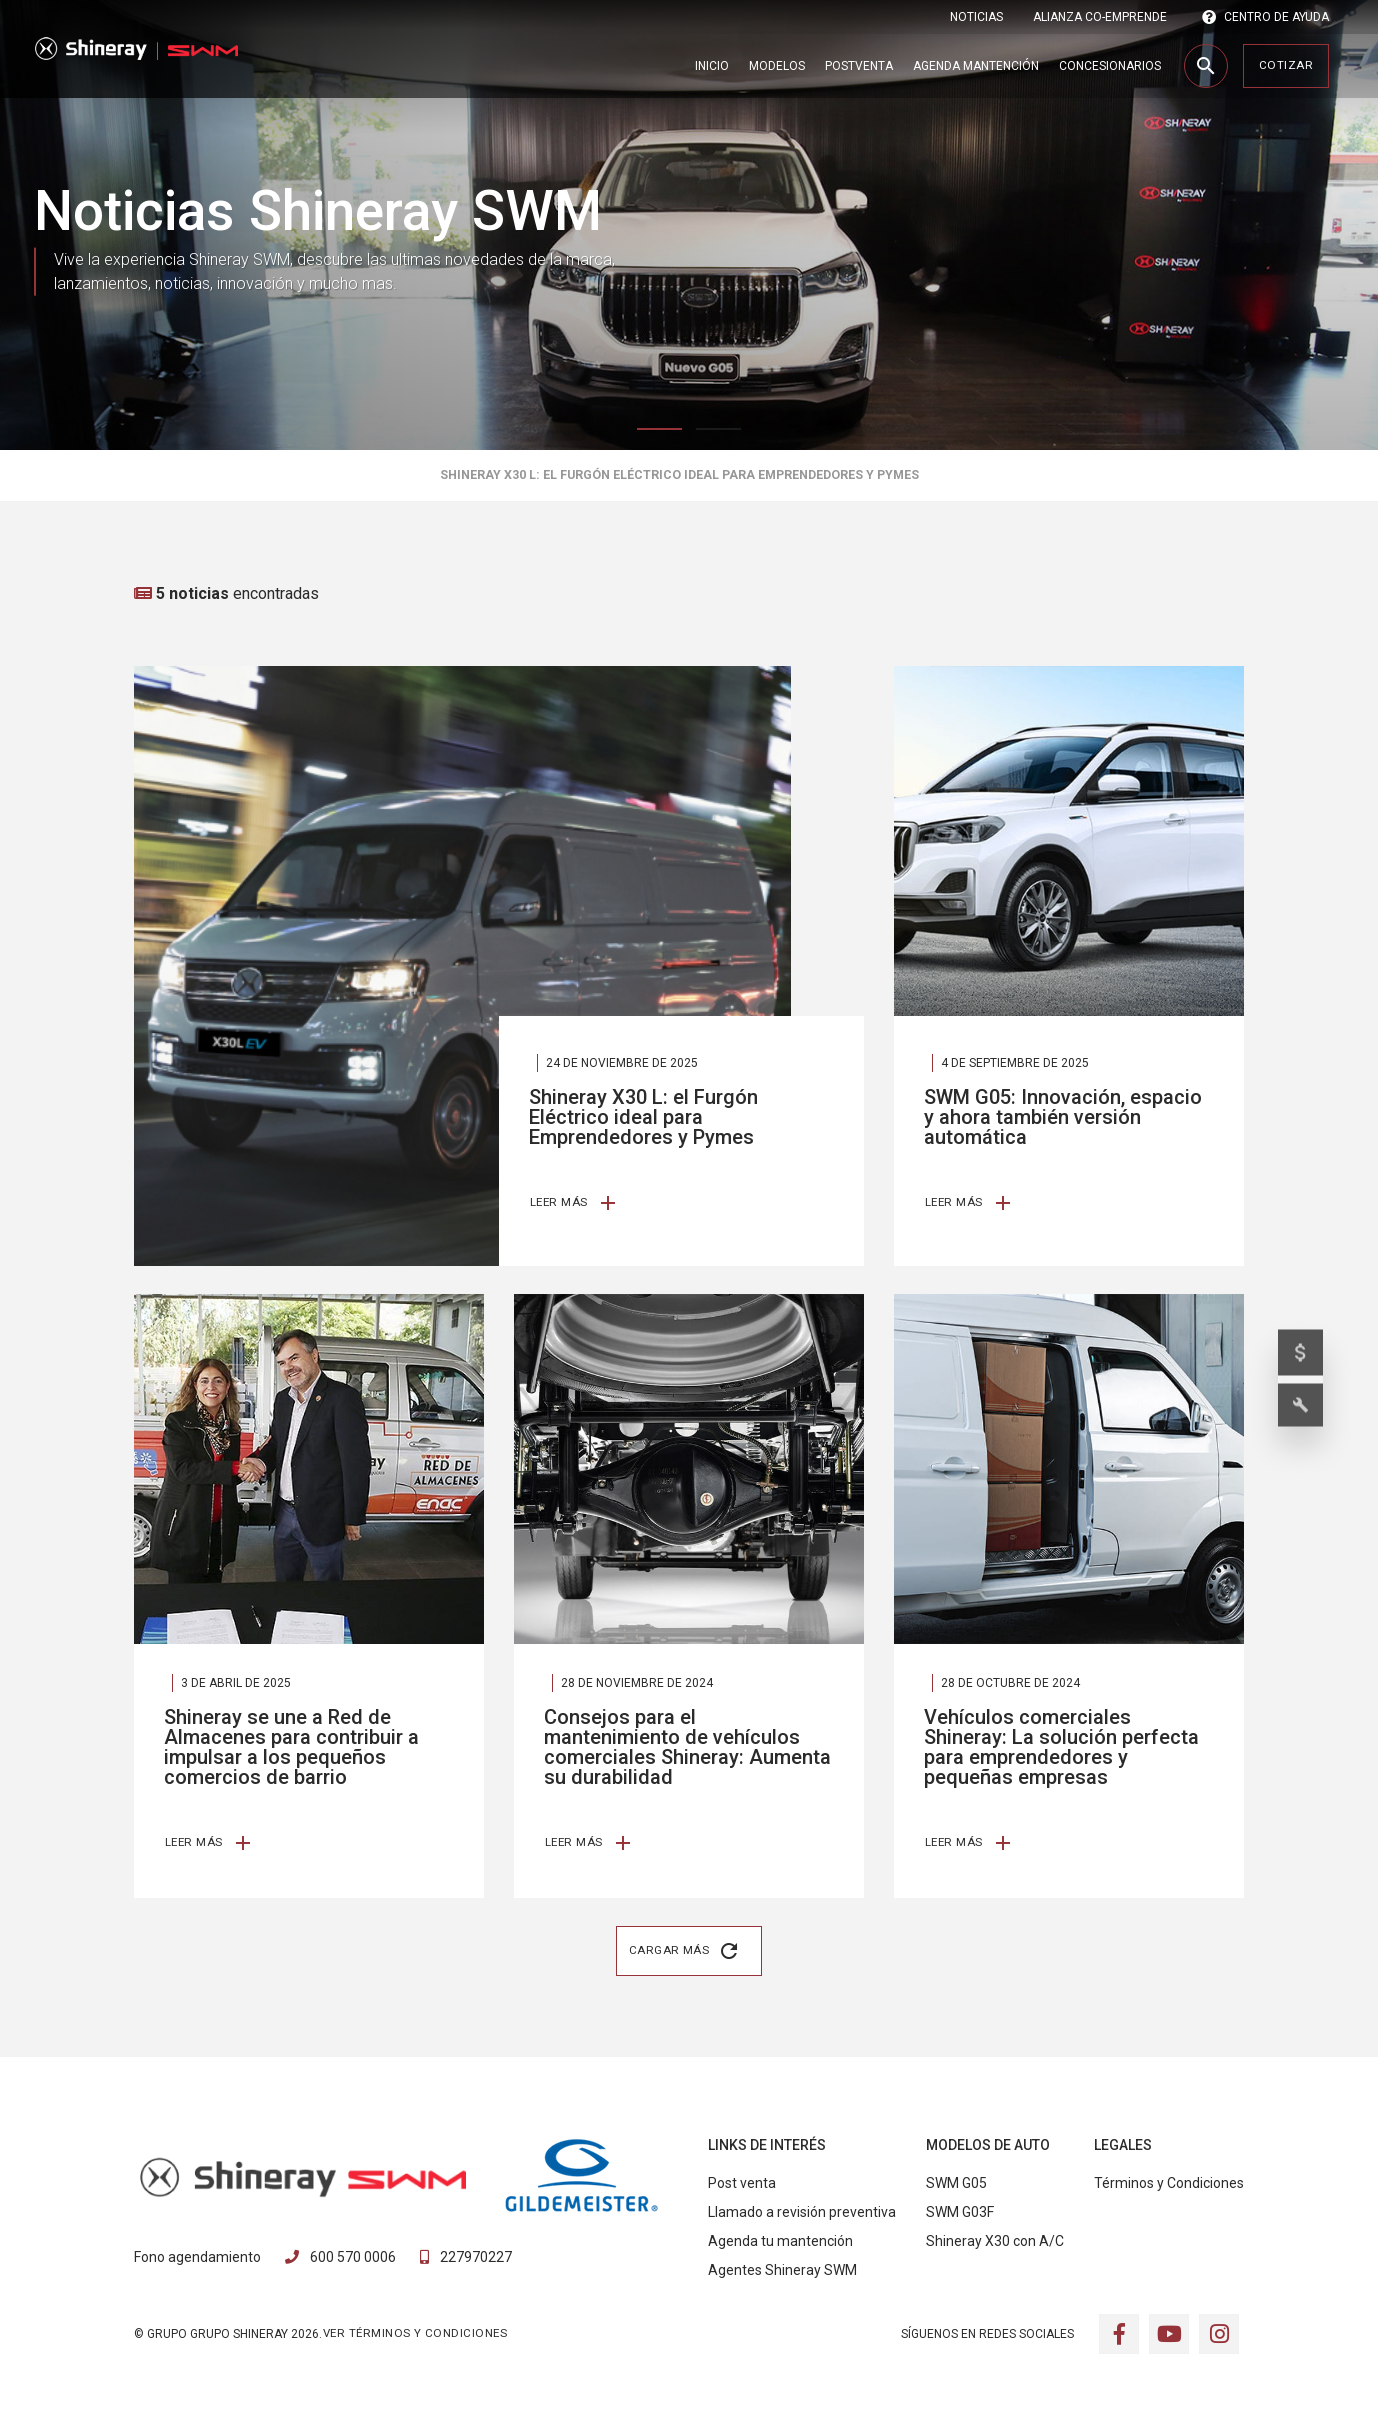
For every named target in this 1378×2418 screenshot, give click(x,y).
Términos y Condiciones (1169, 2188)
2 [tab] (718, 429)
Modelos (777, 66)
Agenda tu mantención (780, 2246)
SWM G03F (960, 2217)
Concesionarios (1110, 66)
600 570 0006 (340, 2261)
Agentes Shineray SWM (782, 2275)
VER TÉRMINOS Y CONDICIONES (415, 2337)
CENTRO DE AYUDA (1265, 17)
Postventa (859, 66)
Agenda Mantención (976, 66)
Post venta (742, 2188)
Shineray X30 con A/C (995, 2246)
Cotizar (1286, 65)
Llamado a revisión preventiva (802, 2217)
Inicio (712, 66)
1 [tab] (659, 429)
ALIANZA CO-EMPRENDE (1100, 17)
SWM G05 (956, 2188)
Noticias (976, 17)
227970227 (466, 2261)
